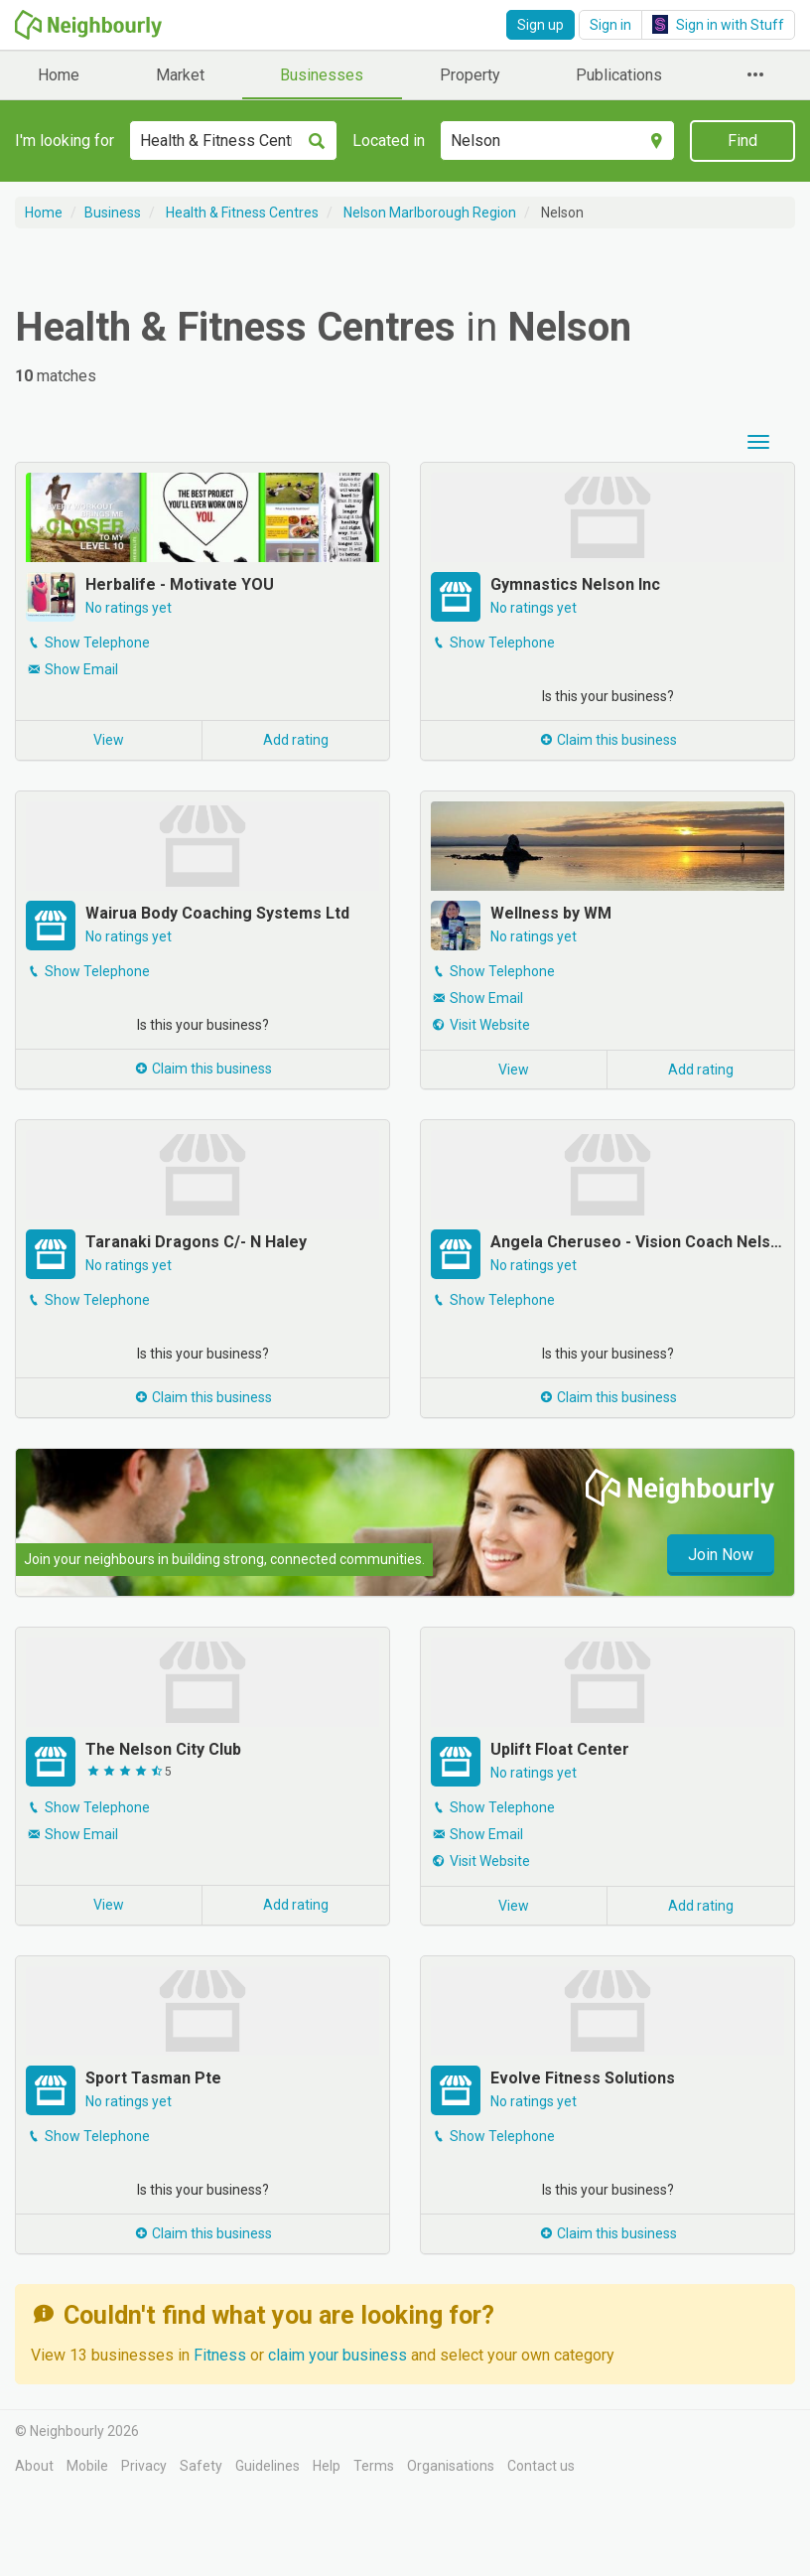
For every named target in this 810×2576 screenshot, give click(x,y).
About (34, 2466)
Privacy (144, 2466)
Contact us (541, 2466)
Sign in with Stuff (718, 24)
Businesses (321, 75)
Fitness (222, 2355)
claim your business (337, 2355)
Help (326, 2466)
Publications (619, 75)
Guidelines (267, 2466)
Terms (373, 2466)
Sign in (610, 25)
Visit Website (490, 1025)
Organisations (450, 2466)
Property (470, 75)
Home (58, 75)
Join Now (720, 1554)
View (108, 740)
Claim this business (607, 740)
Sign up (540, 25)
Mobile (87, 2466)
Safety (201, 2466)
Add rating (296, 740)
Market (180, 75)
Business (112, 212)
